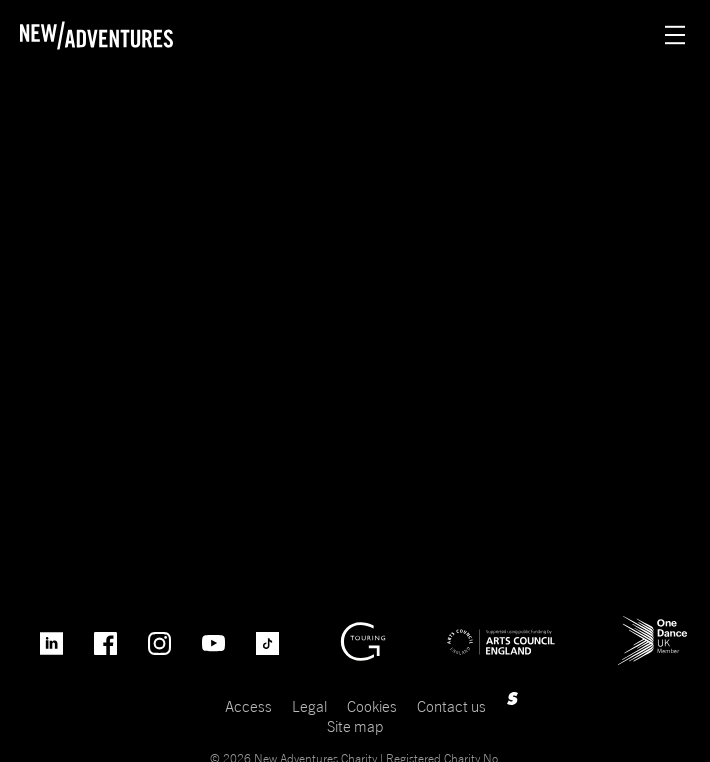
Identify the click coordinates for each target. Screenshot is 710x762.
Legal (309, 706)
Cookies (372, 706)
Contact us (451, 706)
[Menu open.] (675, 35)
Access (248, 706)
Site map (355, 726)
